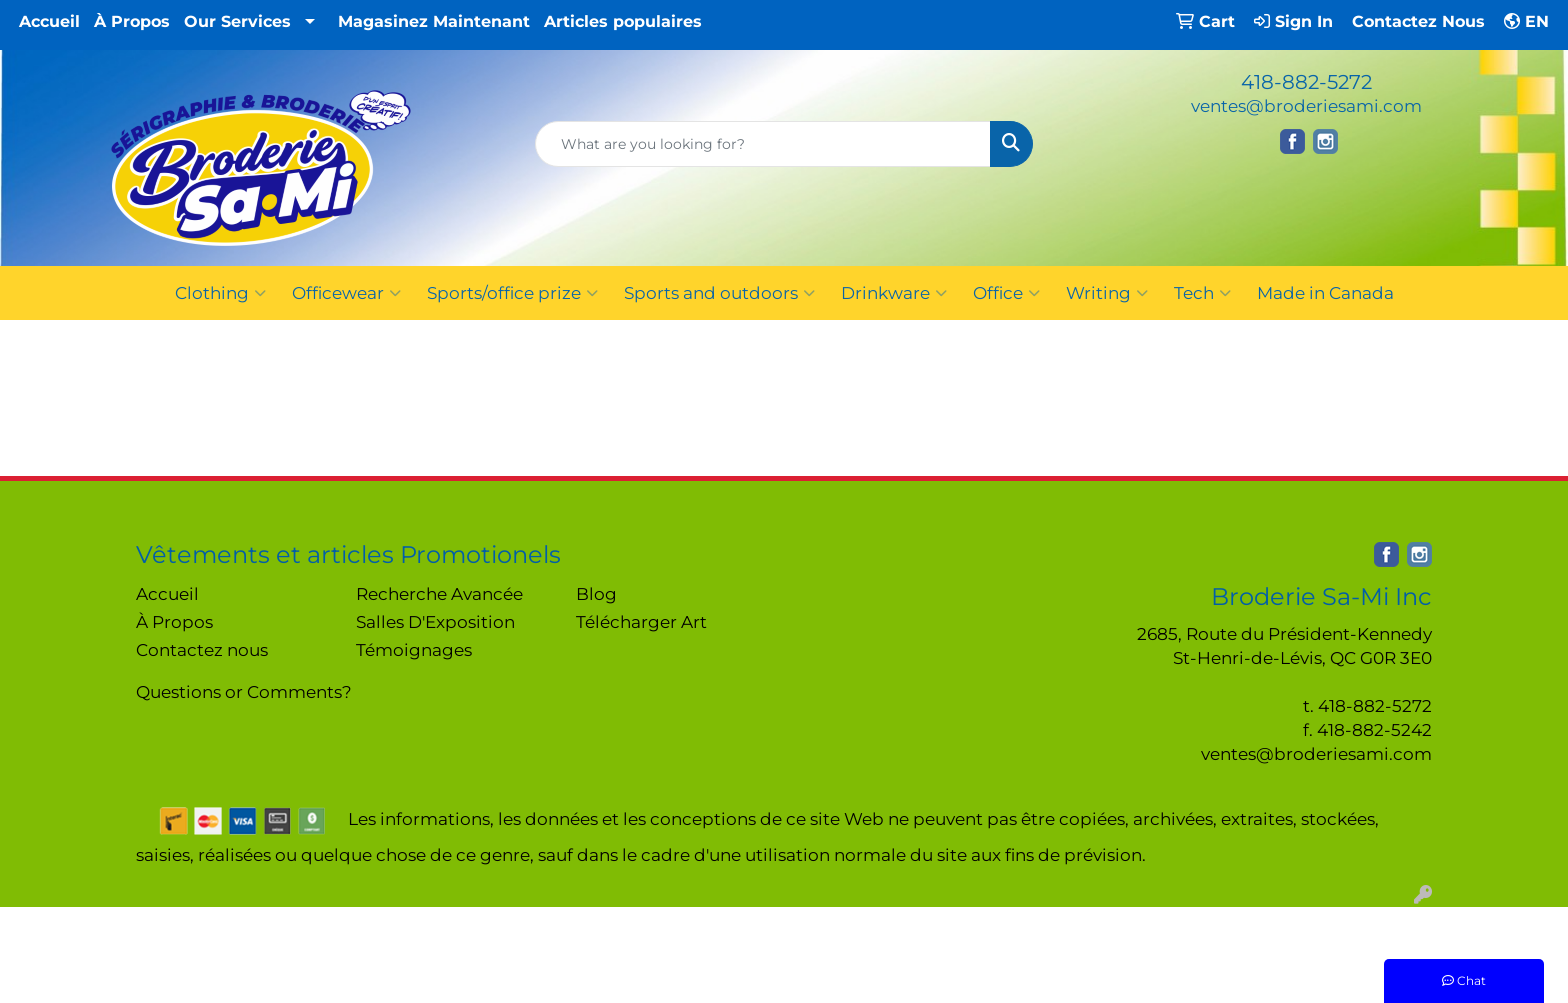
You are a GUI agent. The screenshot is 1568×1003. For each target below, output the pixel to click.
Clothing (220, 293)
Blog (596, 593)
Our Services (237, 21)
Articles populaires (623, 21)
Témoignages (414, 649)
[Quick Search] (763, 144)
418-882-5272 (1306, 82)
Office (1006, 293)
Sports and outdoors (719, 293)
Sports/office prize (512, 293)
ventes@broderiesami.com (1306, 105)
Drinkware (894, 293)
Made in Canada (1325, 292)
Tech (1202, 293)
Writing (1107, 293)
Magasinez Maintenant (434, 21)
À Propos (132, 21)
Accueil (49, 21)
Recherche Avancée (439, 593)
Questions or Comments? (244, 691)
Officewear (346, 293)
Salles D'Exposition (435, 621)
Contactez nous (202, 649)
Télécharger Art (641, 621)
